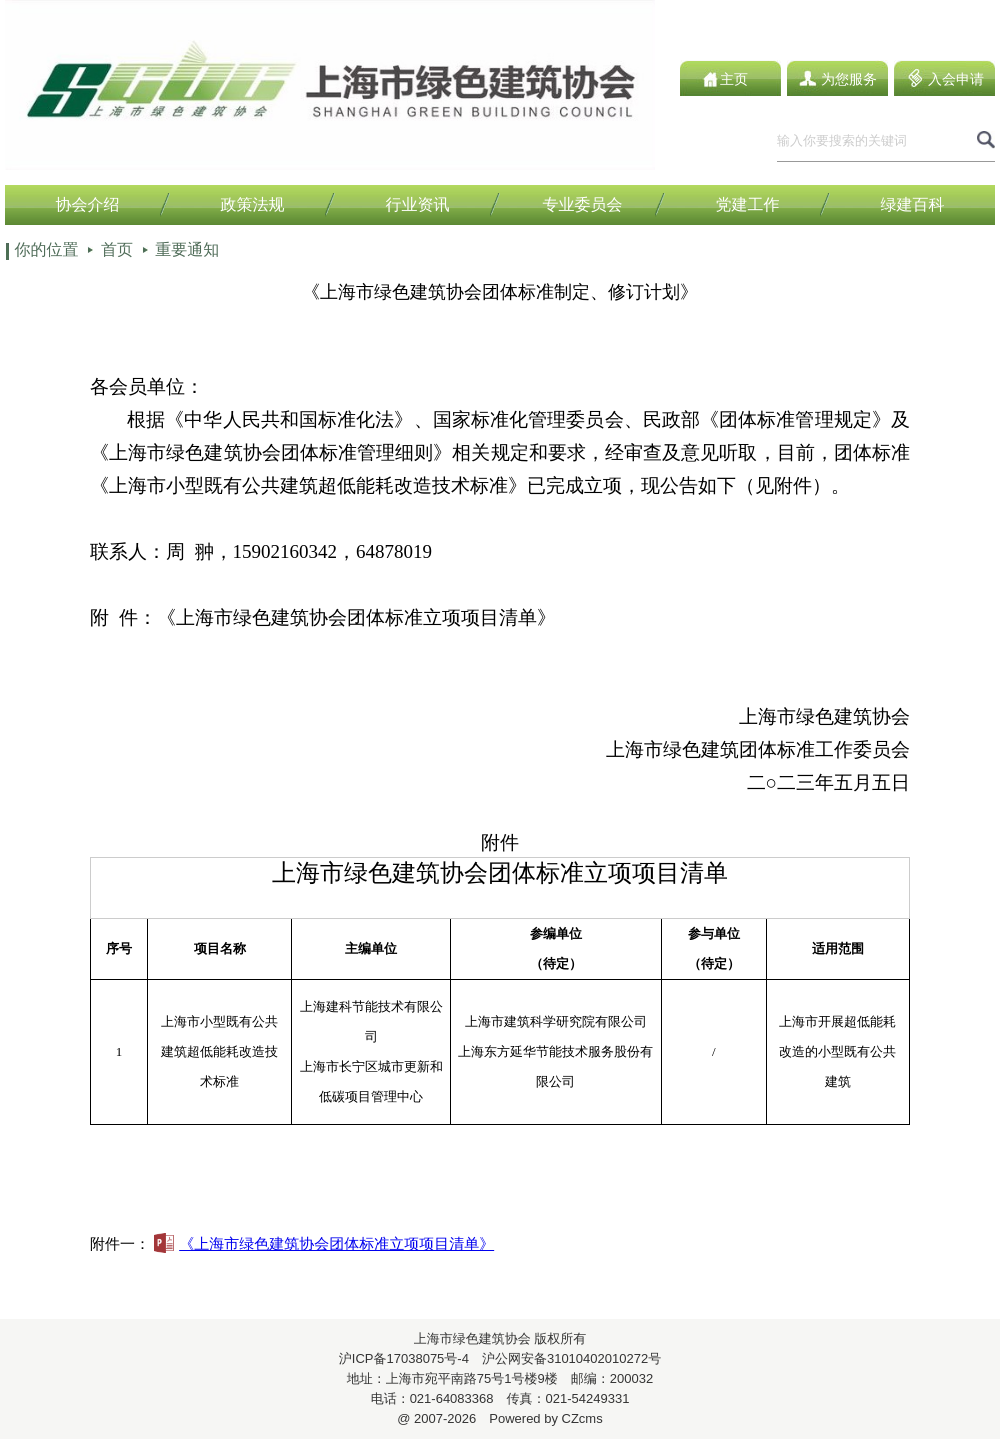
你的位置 (46, 249)
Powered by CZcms (539, 1418)
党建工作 (748, 204)
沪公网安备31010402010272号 (565, 1358)
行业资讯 (418, 204)
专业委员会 (583, 204)
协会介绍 (88, 204)
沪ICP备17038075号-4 (404, 1358)
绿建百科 (913, 204)
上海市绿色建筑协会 (472, 1338)
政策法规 (253, 204)
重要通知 (187, 249)
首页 (117, 249)
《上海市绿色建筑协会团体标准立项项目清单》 (324, 1243)
